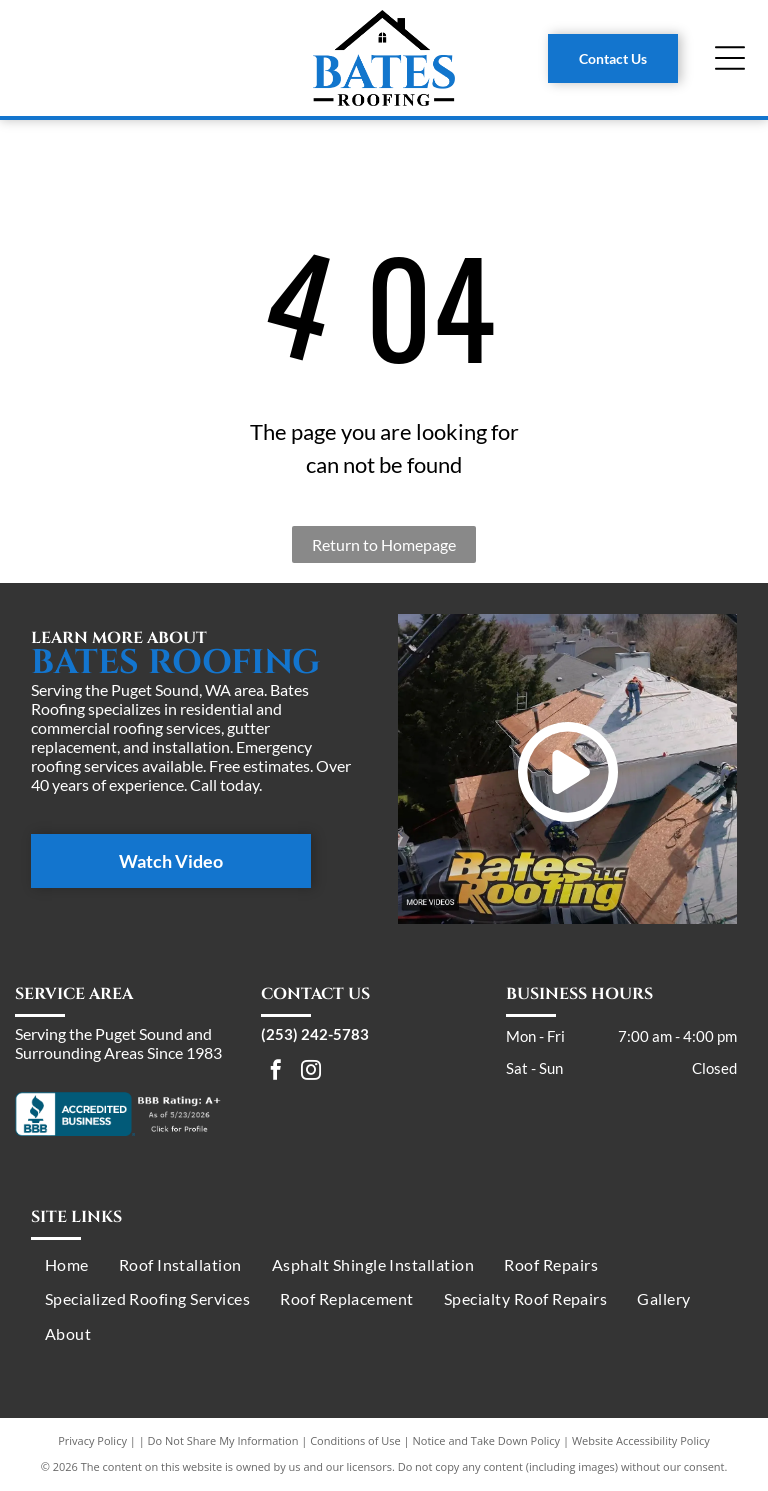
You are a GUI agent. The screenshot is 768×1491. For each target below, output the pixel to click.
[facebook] (276, 1072)
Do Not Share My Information (223, 1440)
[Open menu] (730, 58)
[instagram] (311, 1072)
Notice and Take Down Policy (487, 1440)
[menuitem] (67, 1265)
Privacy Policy (92, 1440)
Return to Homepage (384, 544)
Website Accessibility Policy (641, 1440)
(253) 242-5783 (315, 1034)
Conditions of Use (355, 1440)
